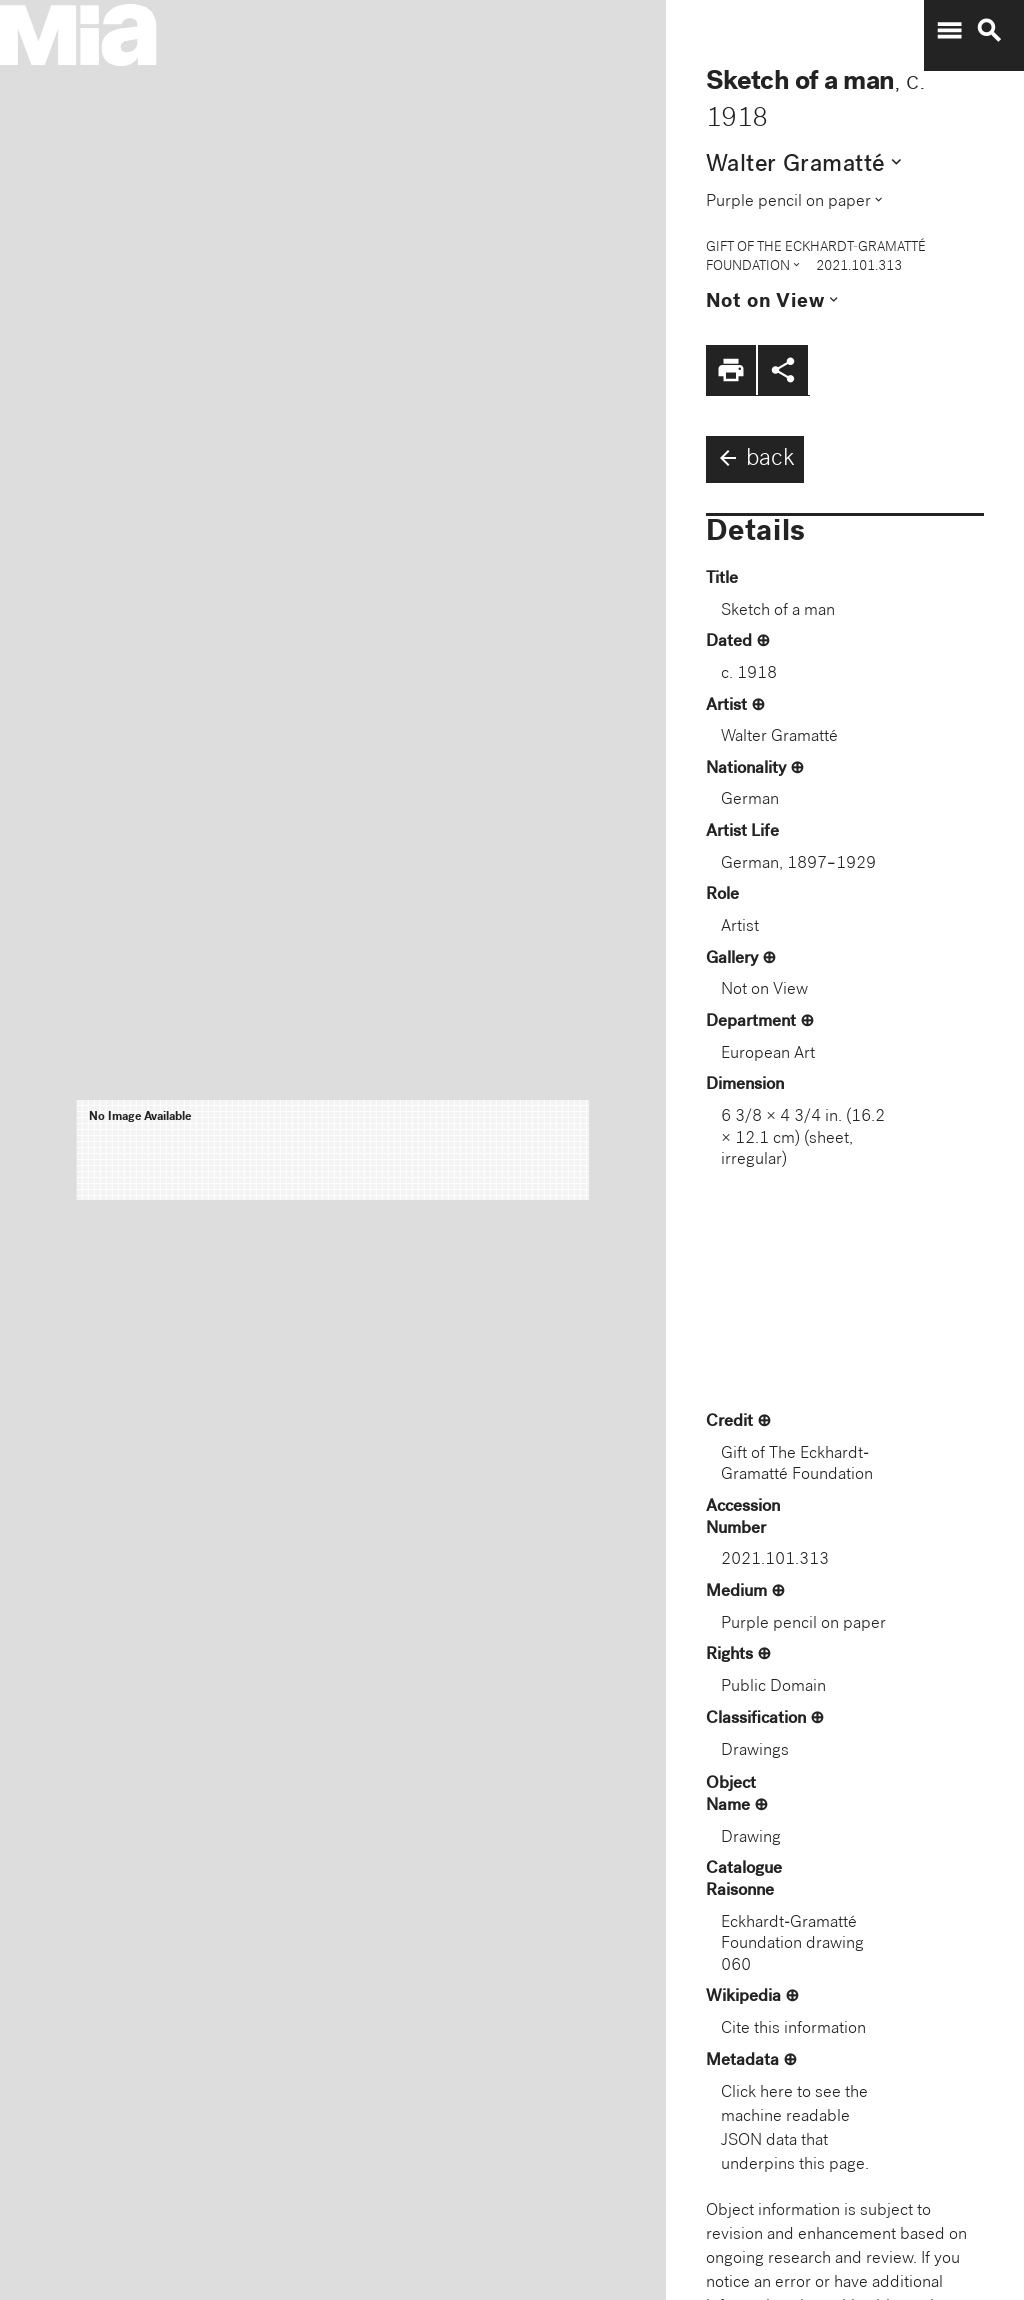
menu (949, 31)
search (989, 31)
